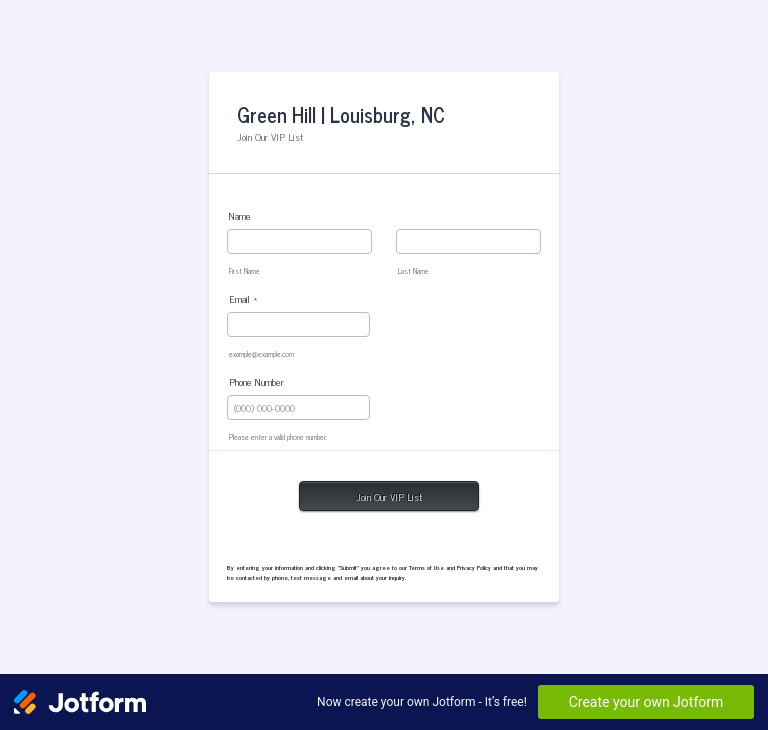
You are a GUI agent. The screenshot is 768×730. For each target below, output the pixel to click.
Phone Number (256, 381)
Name (240, 215)
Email (243, 298)
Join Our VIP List (389, 496)
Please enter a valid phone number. (278, 437)
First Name (244, 271)
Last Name (413, 271)
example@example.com (261, 354)
